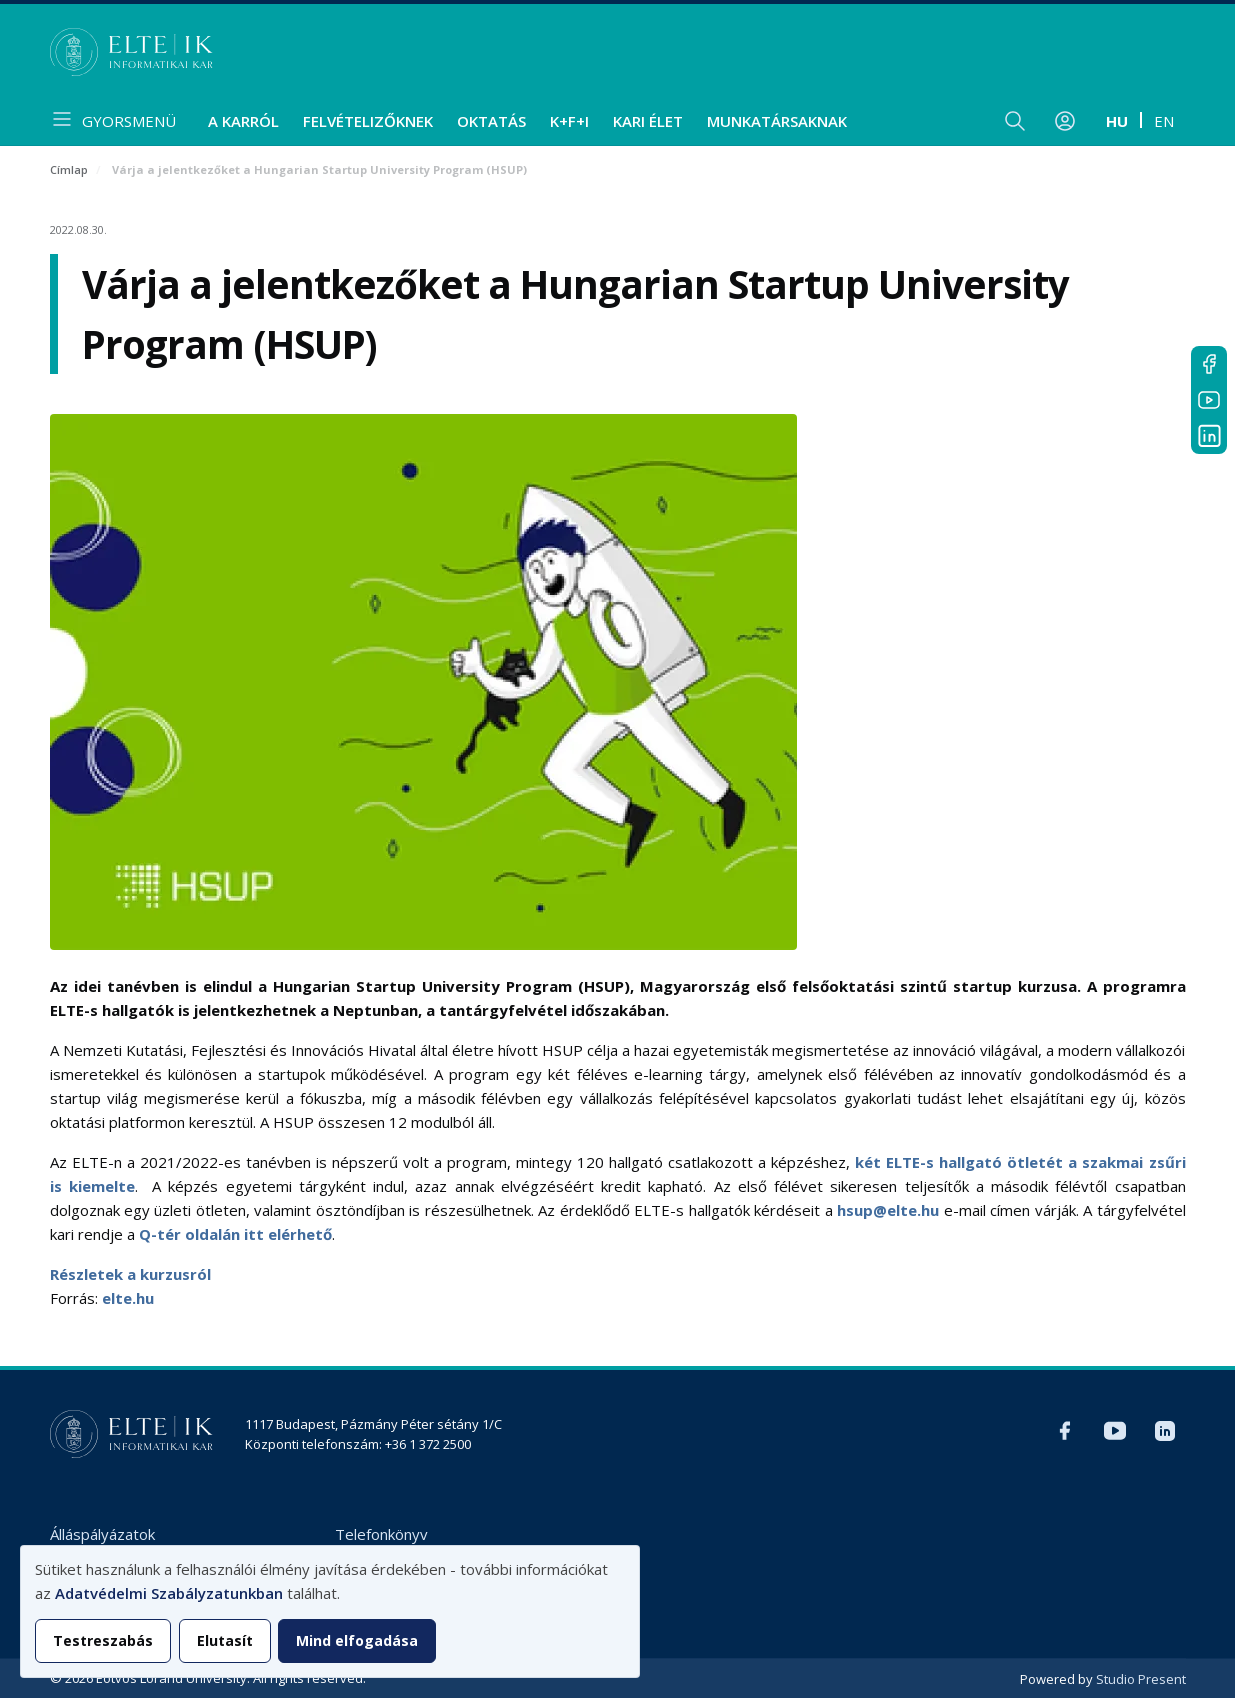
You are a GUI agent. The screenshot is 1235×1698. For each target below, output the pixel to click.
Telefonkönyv (381, 1534)
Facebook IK (1209, 364)
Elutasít (225, 1640)
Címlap (69, 169)
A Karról (243, 121)
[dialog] (330, 1611)
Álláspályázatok (102, 1534)
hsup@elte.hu (888, 1210)
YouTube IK (1209, 400)
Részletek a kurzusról (130, 1274)
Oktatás (491, 121)
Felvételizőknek (368, 121)
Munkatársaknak (777, 121)
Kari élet (648, 121)
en (1164, 121)
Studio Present (1141, 1679)
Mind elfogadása (357, 1640)
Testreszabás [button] (103, 1640)
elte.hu (128, 1298)
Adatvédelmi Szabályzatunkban (169, 1593)
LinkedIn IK (1209, 436)
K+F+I (569, 121)
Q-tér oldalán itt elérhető (235, 1234)
